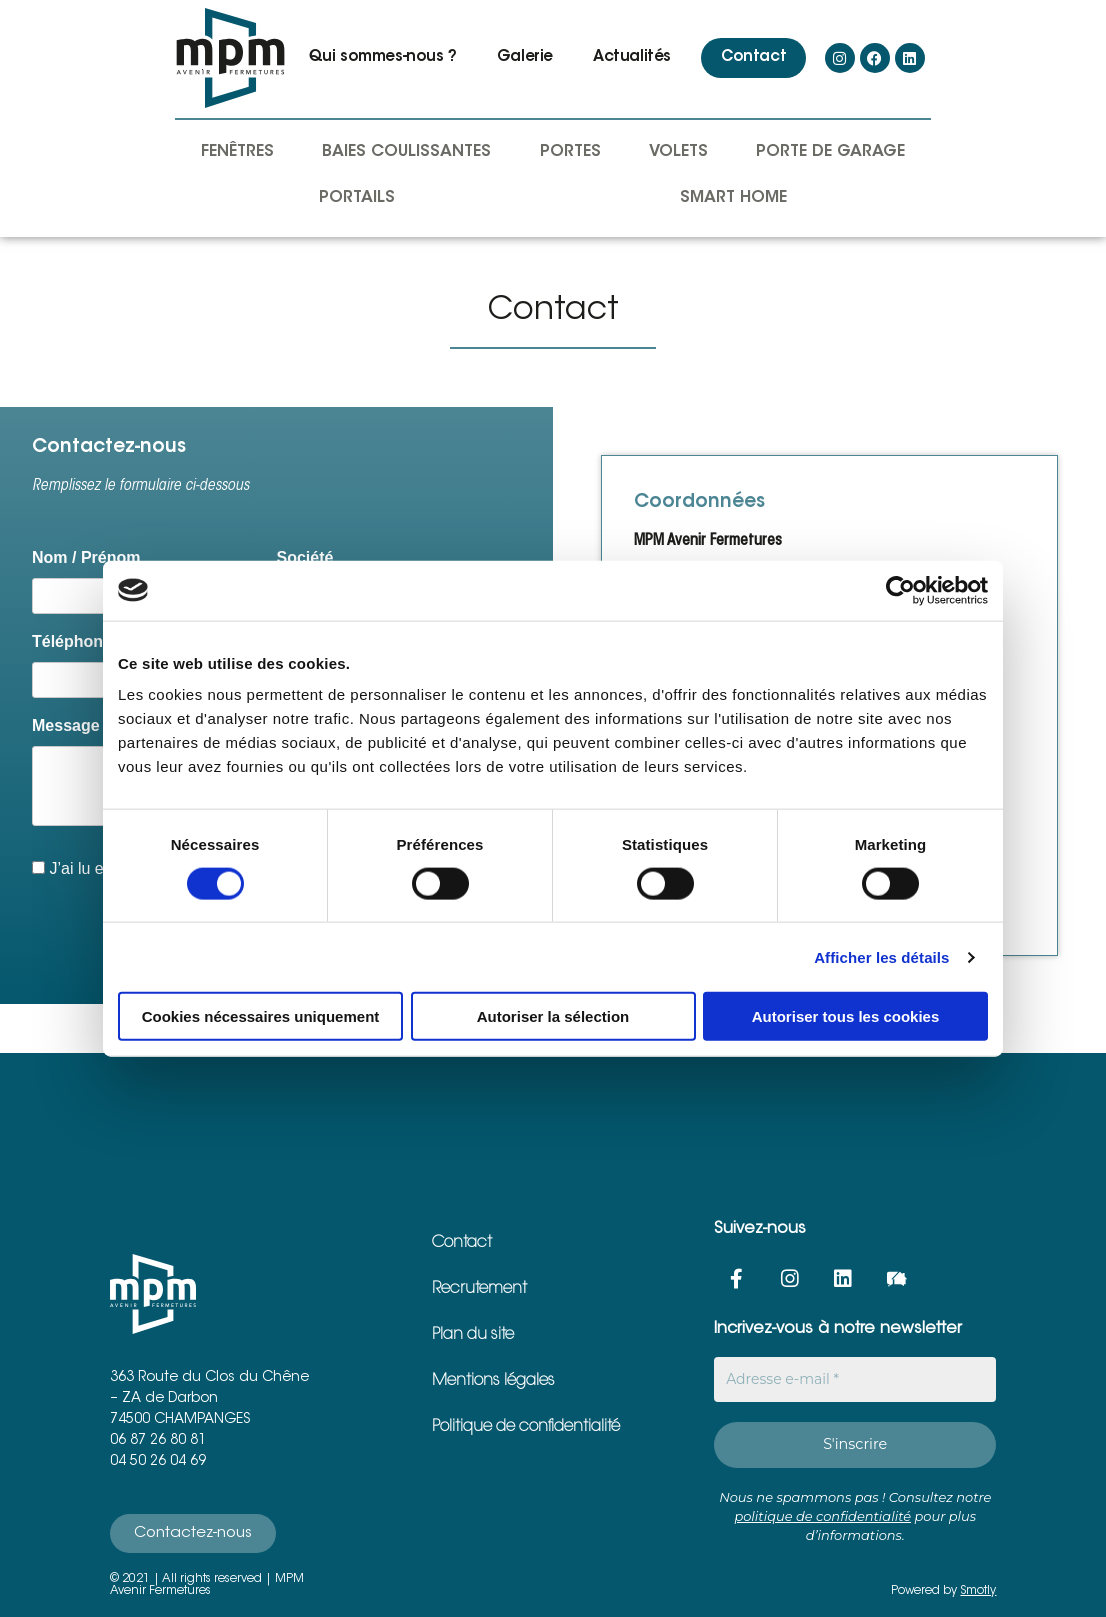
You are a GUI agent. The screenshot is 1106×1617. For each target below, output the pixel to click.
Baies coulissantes (406, 152)
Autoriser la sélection (553, 1016)
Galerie (525, 57)
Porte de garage (830, 152)
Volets (678, 152)
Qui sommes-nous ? (383, 57)
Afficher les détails (881, 956)
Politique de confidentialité (526, 1427)
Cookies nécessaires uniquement (261, 1016)
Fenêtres (237, 152)
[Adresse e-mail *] (855, 1379)
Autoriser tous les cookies (846, 1016)
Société (305, 557)
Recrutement (479, 1289)
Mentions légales (493, 1381)
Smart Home (733, 198)
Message (66, 725)
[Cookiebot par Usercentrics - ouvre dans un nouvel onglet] (900, 590)
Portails (357, 198)
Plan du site (473, 1335)
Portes (570, 152)
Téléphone (72, 641)
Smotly (978, 1590)
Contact (753, 57)
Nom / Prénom (86, 557)
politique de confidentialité (822, 1515)
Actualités (632, 57)
